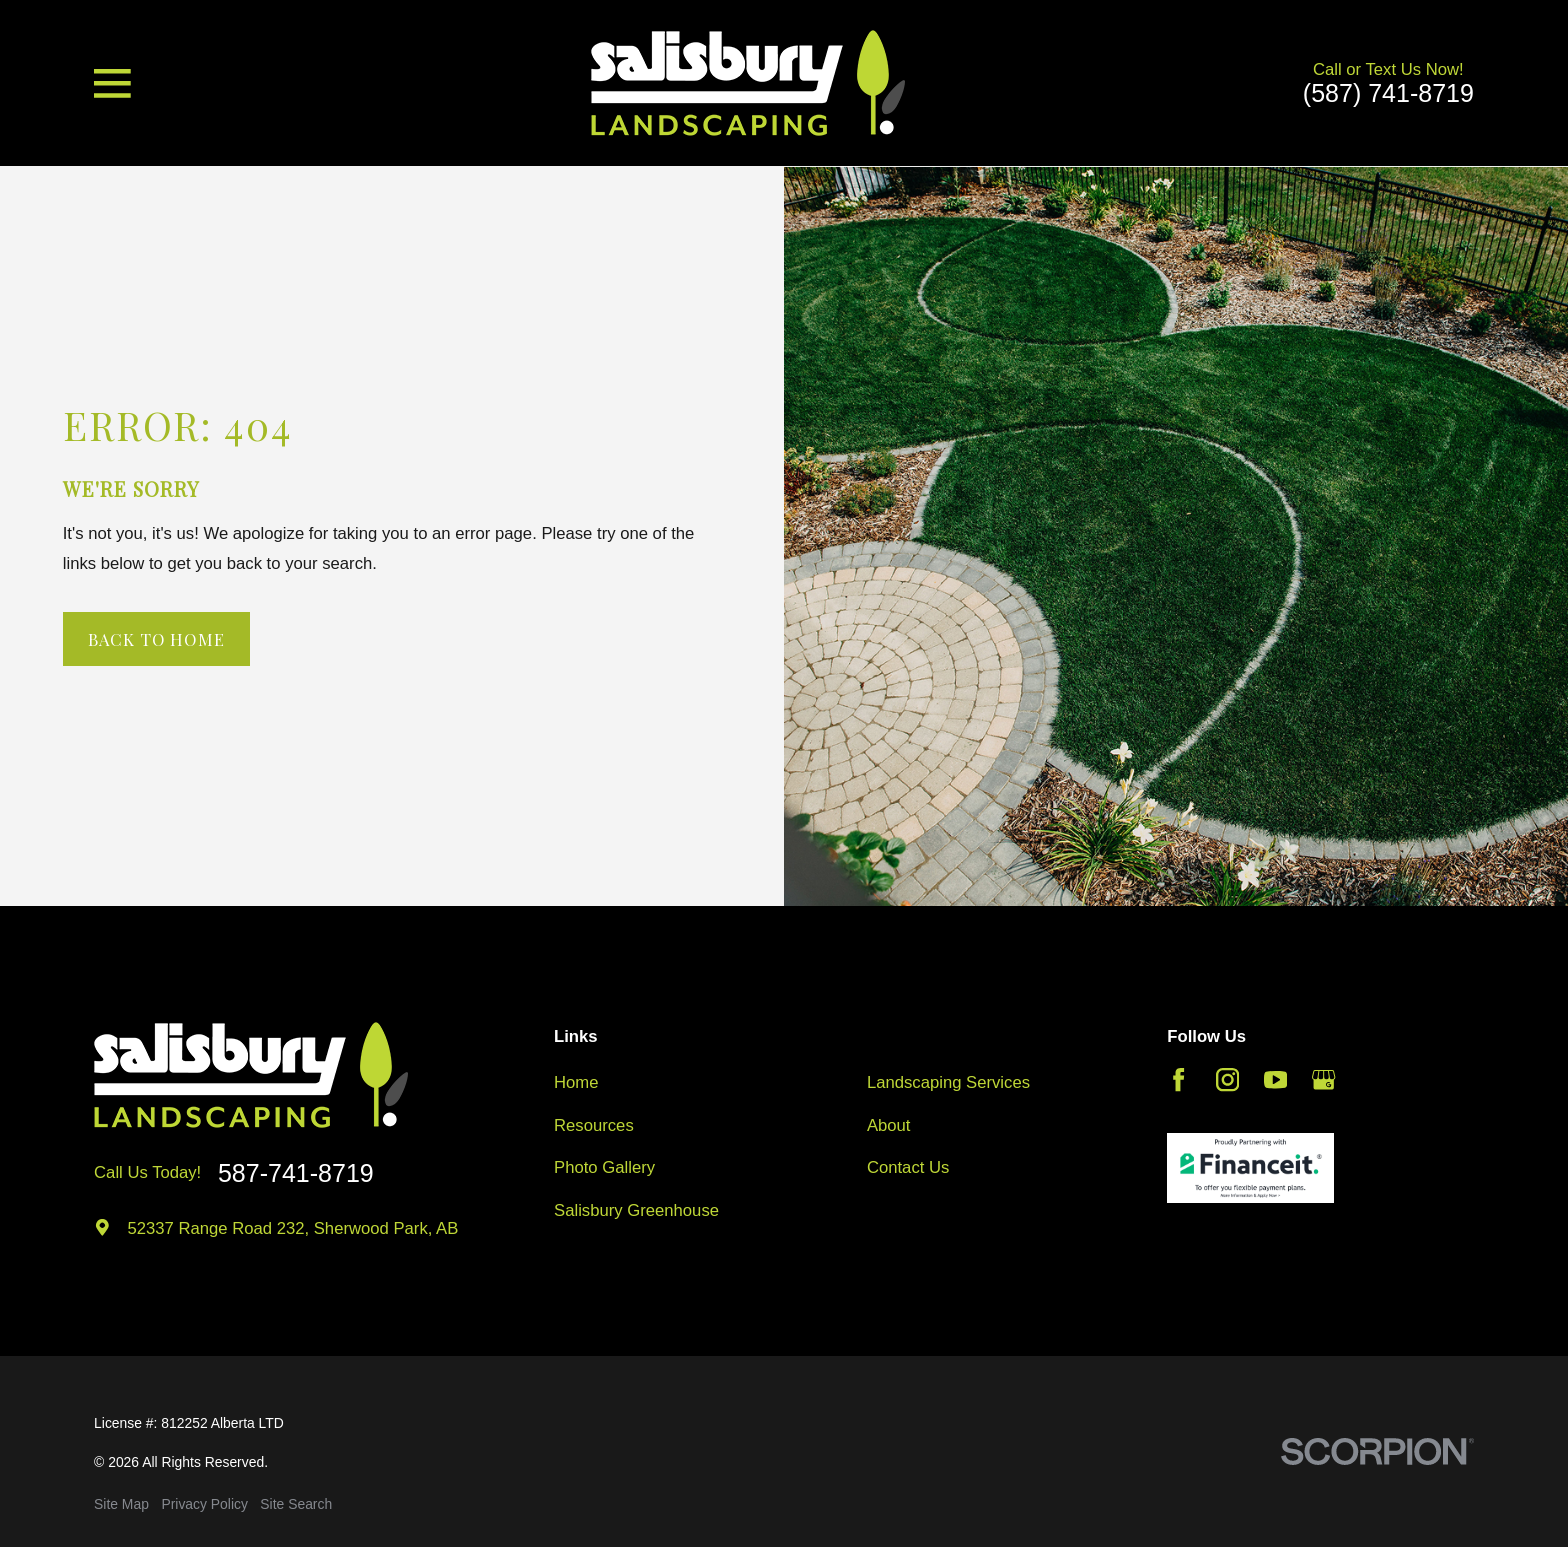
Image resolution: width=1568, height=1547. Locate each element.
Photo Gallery (604, 1167)
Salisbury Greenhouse (636, 1210)
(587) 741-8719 (1388, 93)
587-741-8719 (296, 1173)
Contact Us (908, 1167)
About (889, 1125)
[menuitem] (121, 1504)
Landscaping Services (948, 1082)
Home (576, 1082)
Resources (594, 1125)
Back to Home (156, 639)
